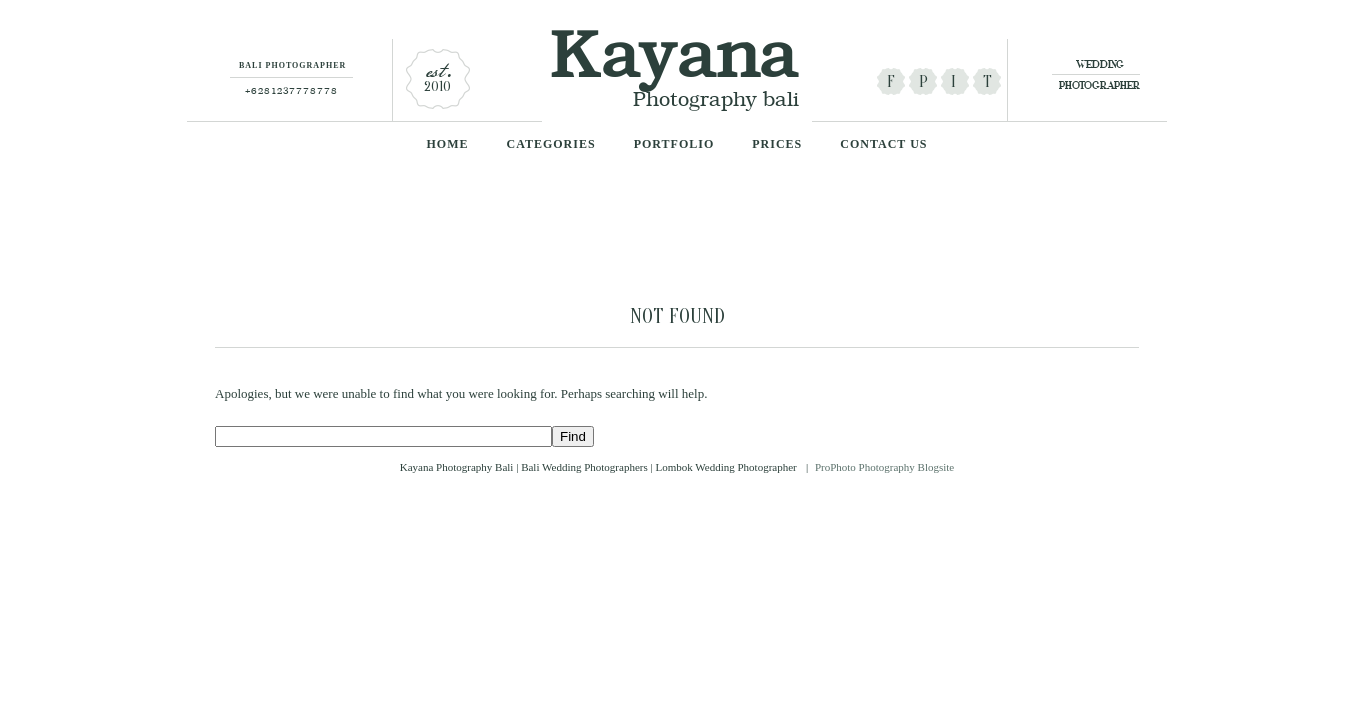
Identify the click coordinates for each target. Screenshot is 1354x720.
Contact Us (883, 144)
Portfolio (674, 144)
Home (448, 144)
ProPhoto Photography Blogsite (884, 467)
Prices (777, 144)
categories (551, 144)
